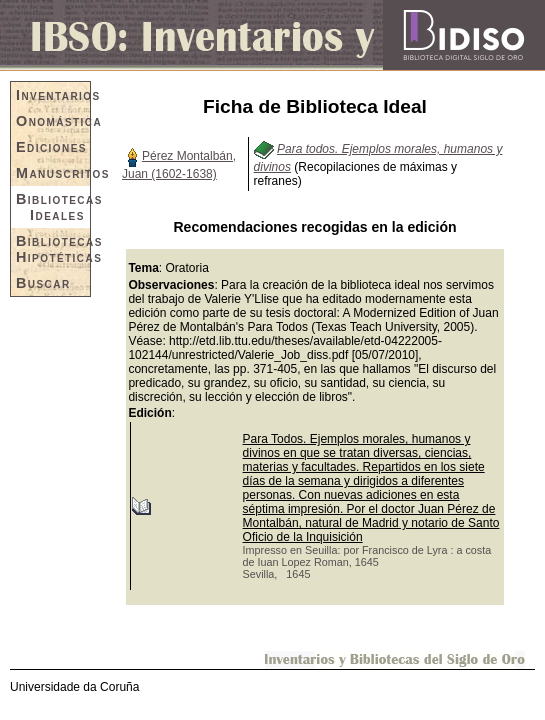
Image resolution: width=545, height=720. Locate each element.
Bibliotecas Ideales (53, 207)
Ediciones (51, 147)
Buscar (43, 283)
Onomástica (53, 121)
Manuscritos (53, 173)
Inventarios (53, 95)
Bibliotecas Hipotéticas (53, 249)
